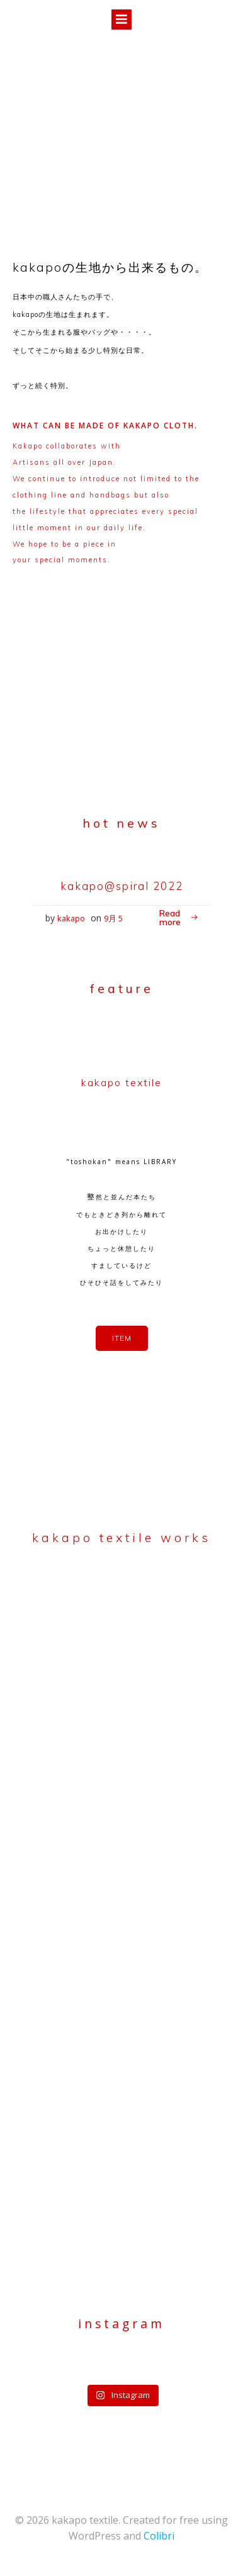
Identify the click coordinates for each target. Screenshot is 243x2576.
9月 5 (113, 918)
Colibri (159, 2536)
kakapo (71, 918)
